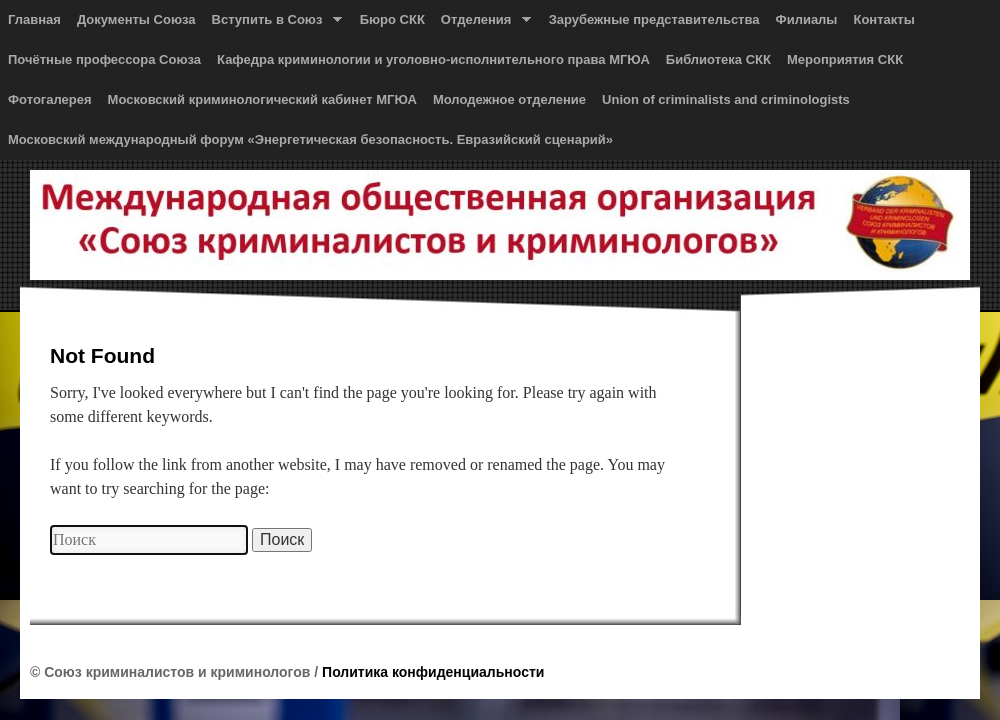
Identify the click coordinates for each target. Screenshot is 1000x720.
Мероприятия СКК (845, 59)
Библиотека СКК (718, 59)
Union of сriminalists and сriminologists (726, 99)
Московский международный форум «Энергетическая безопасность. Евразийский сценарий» (310, 139)
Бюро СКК (392, 19)
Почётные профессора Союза (104, 59)
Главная (34, 19)
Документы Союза (136, 19)
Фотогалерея (50, 99)
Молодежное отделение (509, 99)
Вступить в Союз (273, 24)
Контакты (883, 19)
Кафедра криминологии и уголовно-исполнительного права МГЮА (433, 59)
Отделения (482, 24)
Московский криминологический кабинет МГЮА (262, 99)
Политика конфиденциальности (433, 672)
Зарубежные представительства (654, 19)
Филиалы (807, 19)
